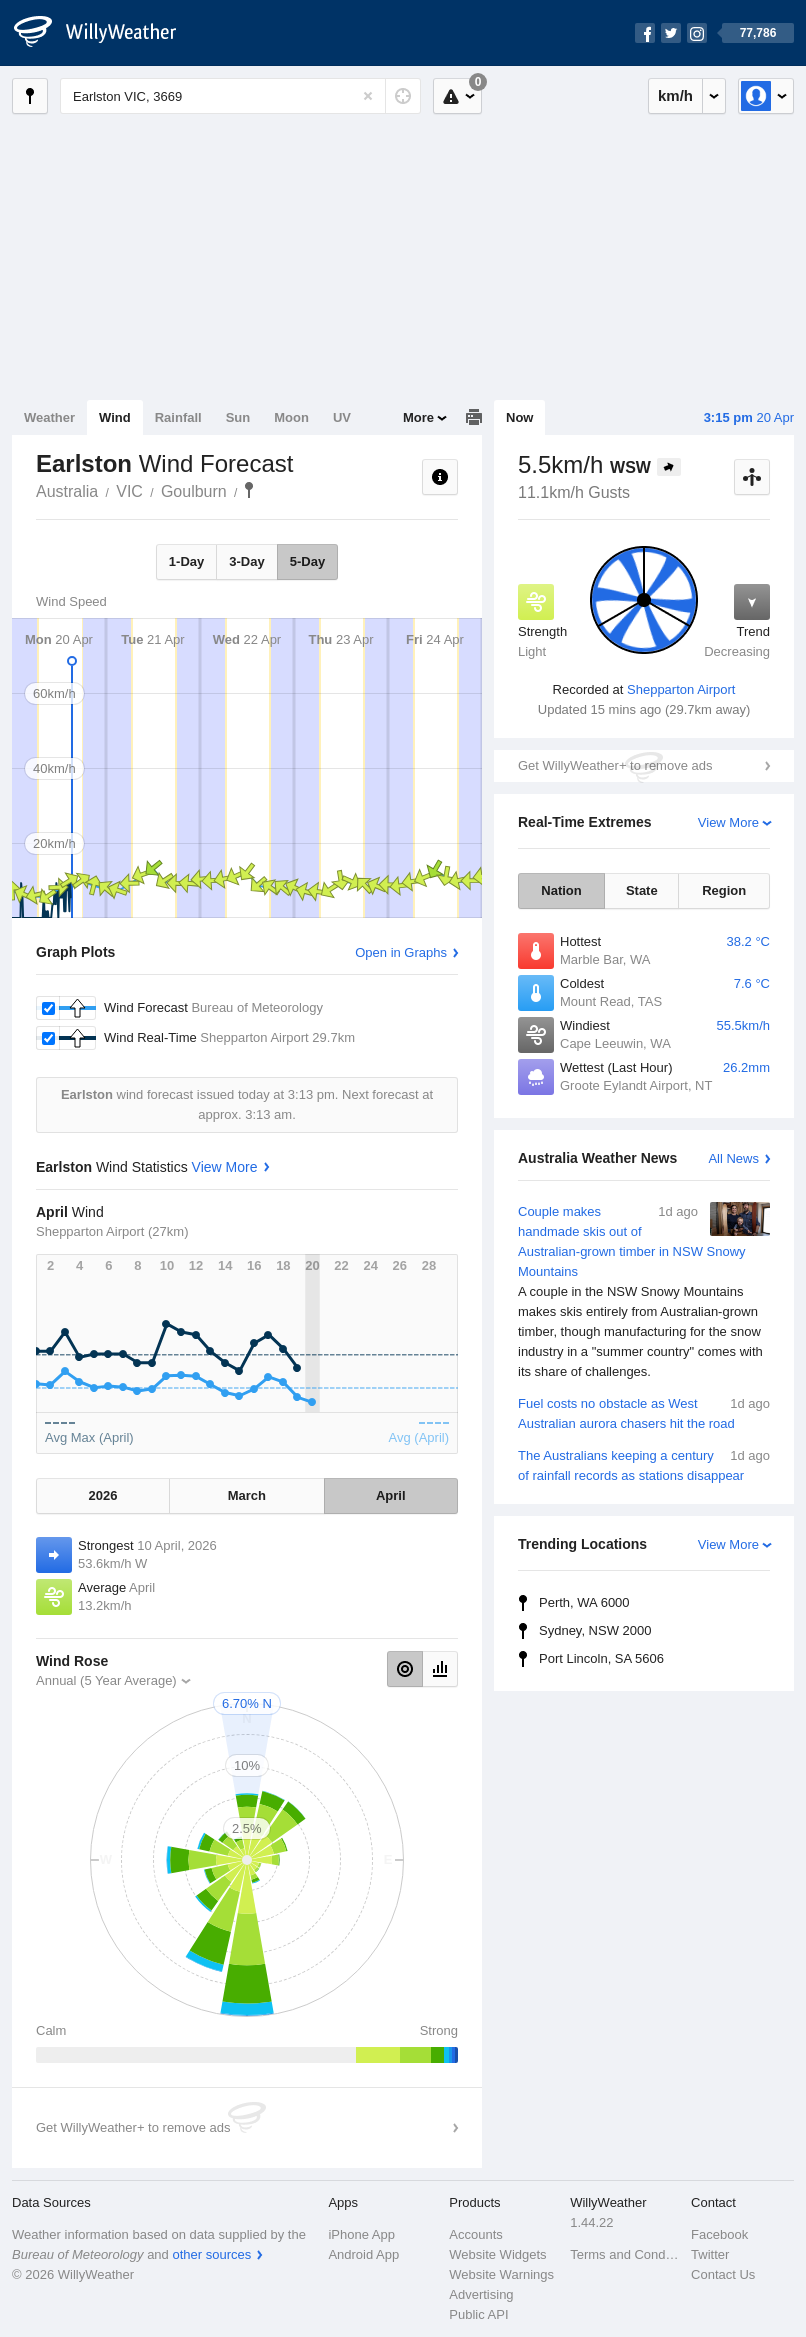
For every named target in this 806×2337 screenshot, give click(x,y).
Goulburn (194, 491)
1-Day (186, 561)
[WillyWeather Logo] (106, 33)
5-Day (307, 561)
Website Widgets (497, 2254)
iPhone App (361, 2234)
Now (519, 417)
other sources (211, 2254)
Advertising (481, 2294)
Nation (561, 890)
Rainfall (178, 417)
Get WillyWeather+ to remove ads (615, 765)
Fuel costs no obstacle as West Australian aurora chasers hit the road (644, 1412)
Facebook (719, 2234)
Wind (115, 417)
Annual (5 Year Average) (106, 1680)
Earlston (249, 490)
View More (728, 822)
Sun (238, 417)
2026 (103, 1495)
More (418, 417)
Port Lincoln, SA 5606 (601, 1658)
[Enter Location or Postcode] (240, 96)
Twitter (710, 2254)
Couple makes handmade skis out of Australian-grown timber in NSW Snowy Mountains (644, 1292)
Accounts (475, 2234)
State (642, 890)
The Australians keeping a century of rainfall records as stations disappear (644, 1464)
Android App (363, 2254)
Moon (291, 417)
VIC (129, 491)
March (247, 1495)
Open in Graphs (401, 952)
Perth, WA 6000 (584, 1602)
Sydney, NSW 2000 (595, 1630)
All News (733, 1158)
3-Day (246, 561)
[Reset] (368, 96)
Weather (49, 417)
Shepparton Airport (681, 689)
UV (342, 417)
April (391, 1495)
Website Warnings (501, 2274)
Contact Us (723, 2274)
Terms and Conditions (624, 2254)
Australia (67, 491)
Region (724, 890)
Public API (478, 2314)
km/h (675, 95)
